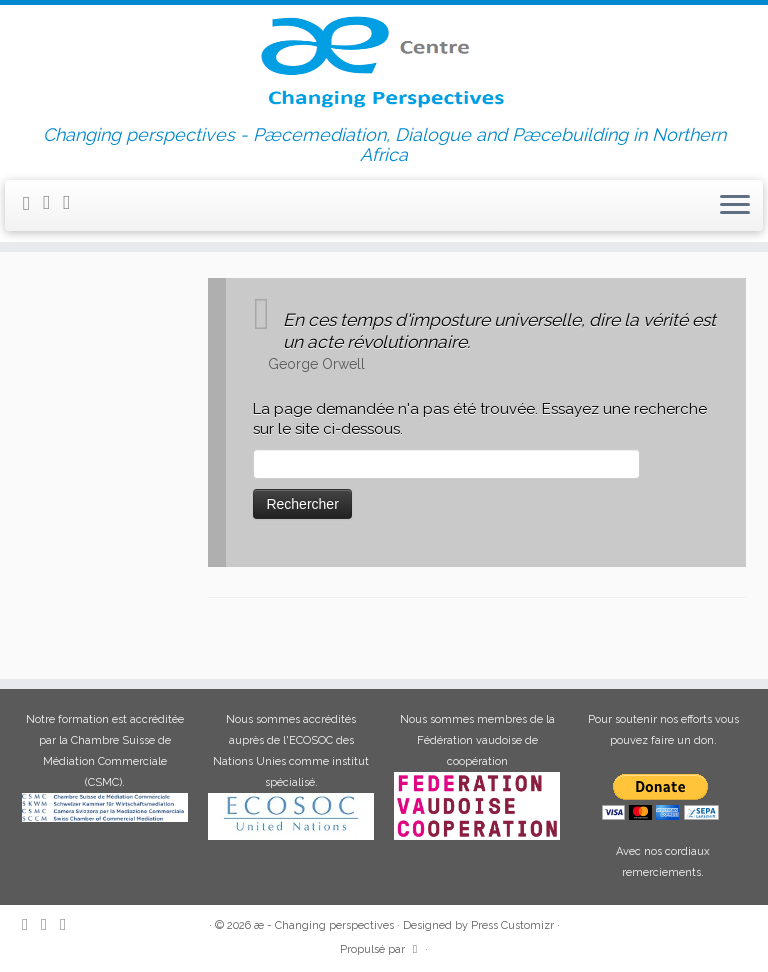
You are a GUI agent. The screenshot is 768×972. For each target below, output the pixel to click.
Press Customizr (512, 925)
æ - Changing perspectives (324, 925)
